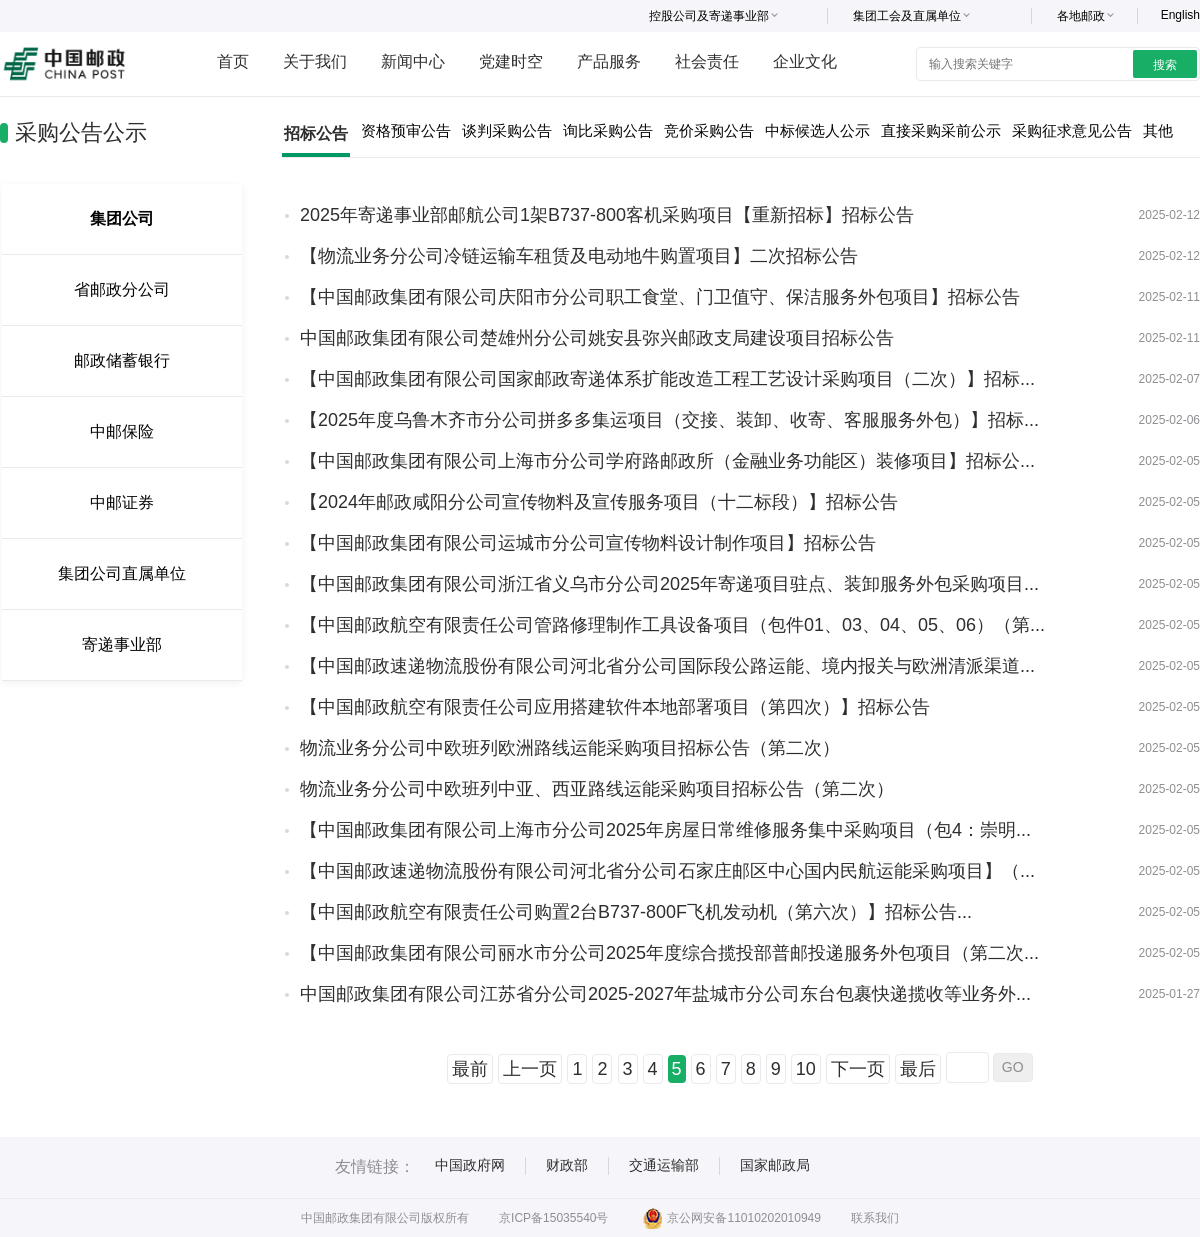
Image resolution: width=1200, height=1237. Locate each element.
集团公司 (122, 218)
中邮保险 (122, 431)
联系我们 (875, 1218)
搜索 (1165, 65)
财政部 (567, 1165)
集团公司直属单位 (122, 573)
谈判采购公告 (507, 130)
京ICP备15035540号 (553, 1218)
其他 (1158, 130)
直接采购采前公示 (941, 130)
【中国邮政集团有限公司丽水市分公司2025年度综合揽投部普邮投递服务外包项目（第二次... (669, 953)
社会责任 (707, 61)
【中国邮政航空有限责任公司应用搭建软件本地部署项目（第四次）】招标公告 (615, 707)
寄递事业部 (122, 644)
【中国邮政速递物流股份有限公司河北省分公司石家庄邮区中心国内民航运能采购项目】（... (667, 871)
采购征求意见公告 (1072, 130)
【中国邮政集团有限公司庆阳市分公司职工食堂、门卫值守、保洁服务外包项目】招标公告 (660, 297)
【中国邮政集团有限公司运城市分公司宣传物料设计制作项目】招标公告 (588, 543)
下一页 (858, 1069)
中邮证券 (122, 502)
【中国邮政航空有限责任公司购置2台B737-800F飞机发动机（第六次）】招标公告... (636, 912)
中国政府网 (470, 1165)
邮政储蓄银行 (122, 360)
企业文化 (805, 61)
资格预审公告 (406, 130)
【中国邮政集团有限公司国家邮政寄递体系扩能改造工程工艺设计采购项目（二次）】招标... (667, 379)
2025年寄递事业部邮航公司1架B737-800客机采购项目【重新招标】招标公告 (607, 215)
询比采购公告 (608, 130)
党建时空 (511, 61)
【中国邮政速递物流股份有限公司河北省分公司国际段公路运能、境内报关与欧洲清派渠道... (667, 666)
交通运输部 (664, 1165)
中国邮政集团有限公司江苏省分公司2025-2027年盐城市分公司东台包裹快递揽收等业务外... (665, 994)
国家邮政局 (775, 1165)
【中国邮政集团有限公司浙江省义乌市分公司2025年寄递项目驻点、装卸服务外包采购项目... (669, 584)
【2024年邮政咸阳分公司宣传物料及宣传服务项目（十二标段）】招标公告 (599, 502)
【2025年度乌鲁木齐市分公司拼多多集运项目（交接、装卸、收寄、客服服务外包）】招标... (669, 420)
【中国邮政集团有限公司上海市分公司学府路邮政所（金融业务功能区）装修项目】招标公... (667, 461)
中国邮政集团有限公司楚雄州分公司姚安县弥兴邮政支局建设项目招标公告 (597, 338)
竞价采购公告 (709, 130)
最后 (918, 1069)
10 (806, 1069)
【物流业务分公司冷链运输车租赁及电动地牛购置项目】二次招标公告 (579, 256)
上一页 (530, 1069)
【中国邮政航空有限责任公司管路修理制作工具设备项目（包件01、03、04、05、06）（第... (672, 625)
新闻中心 (413, 61)
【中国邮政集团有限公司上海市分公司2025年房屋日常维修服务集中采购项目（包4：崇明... (665, 830)
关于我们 (315, 61)
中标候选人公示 (817, 130)
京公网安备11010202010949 (731, 1218)
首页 (233, 61)
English (1180, 15)
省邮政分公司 (122, 289)
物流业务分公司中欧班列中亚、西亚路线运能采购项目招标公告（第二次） (597, 789)
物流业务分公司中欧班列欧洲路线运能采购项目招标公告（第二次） (570, 748)
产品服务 (609, 61)
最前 (470, 1069)
